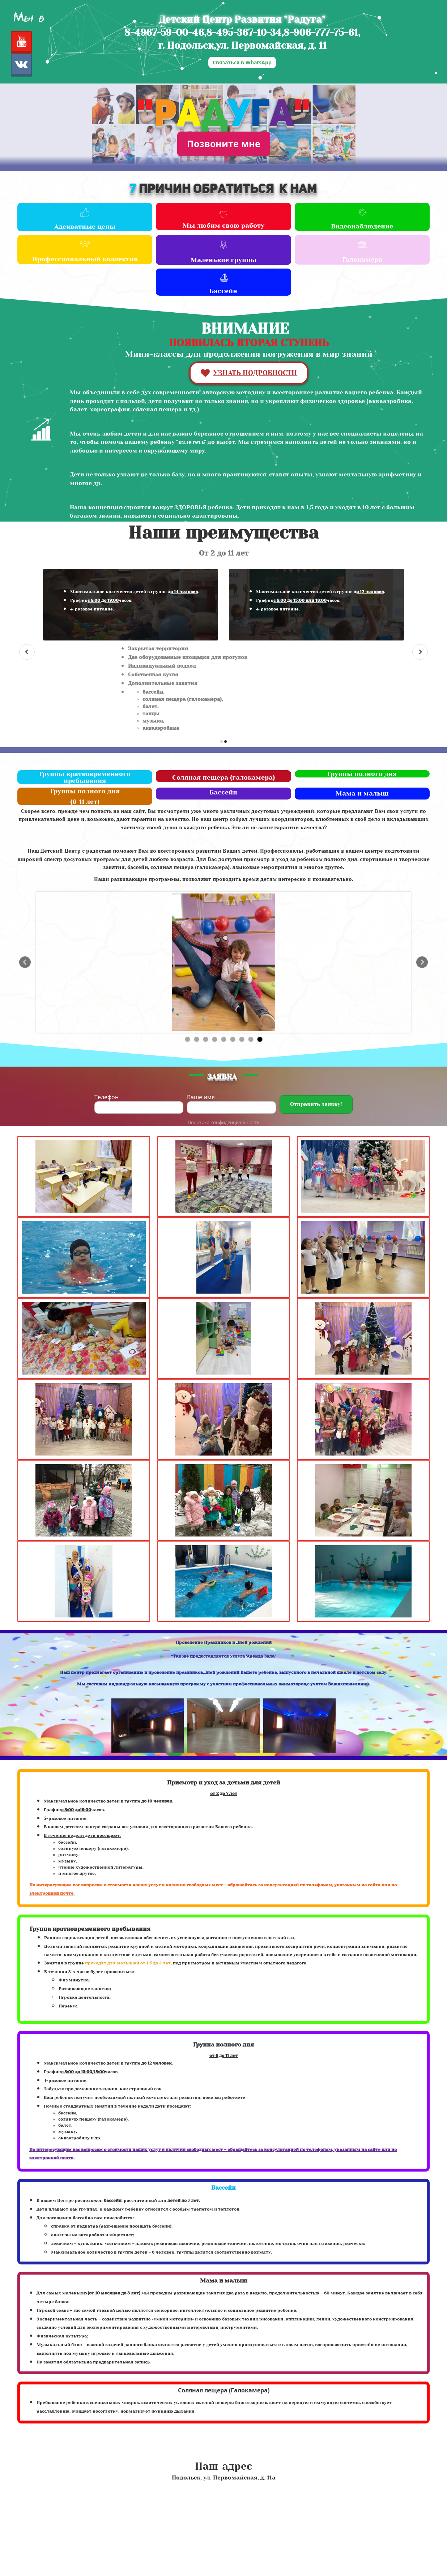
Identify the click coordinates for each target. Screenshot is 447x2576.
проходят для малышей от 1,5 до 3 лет (128, 1963)
